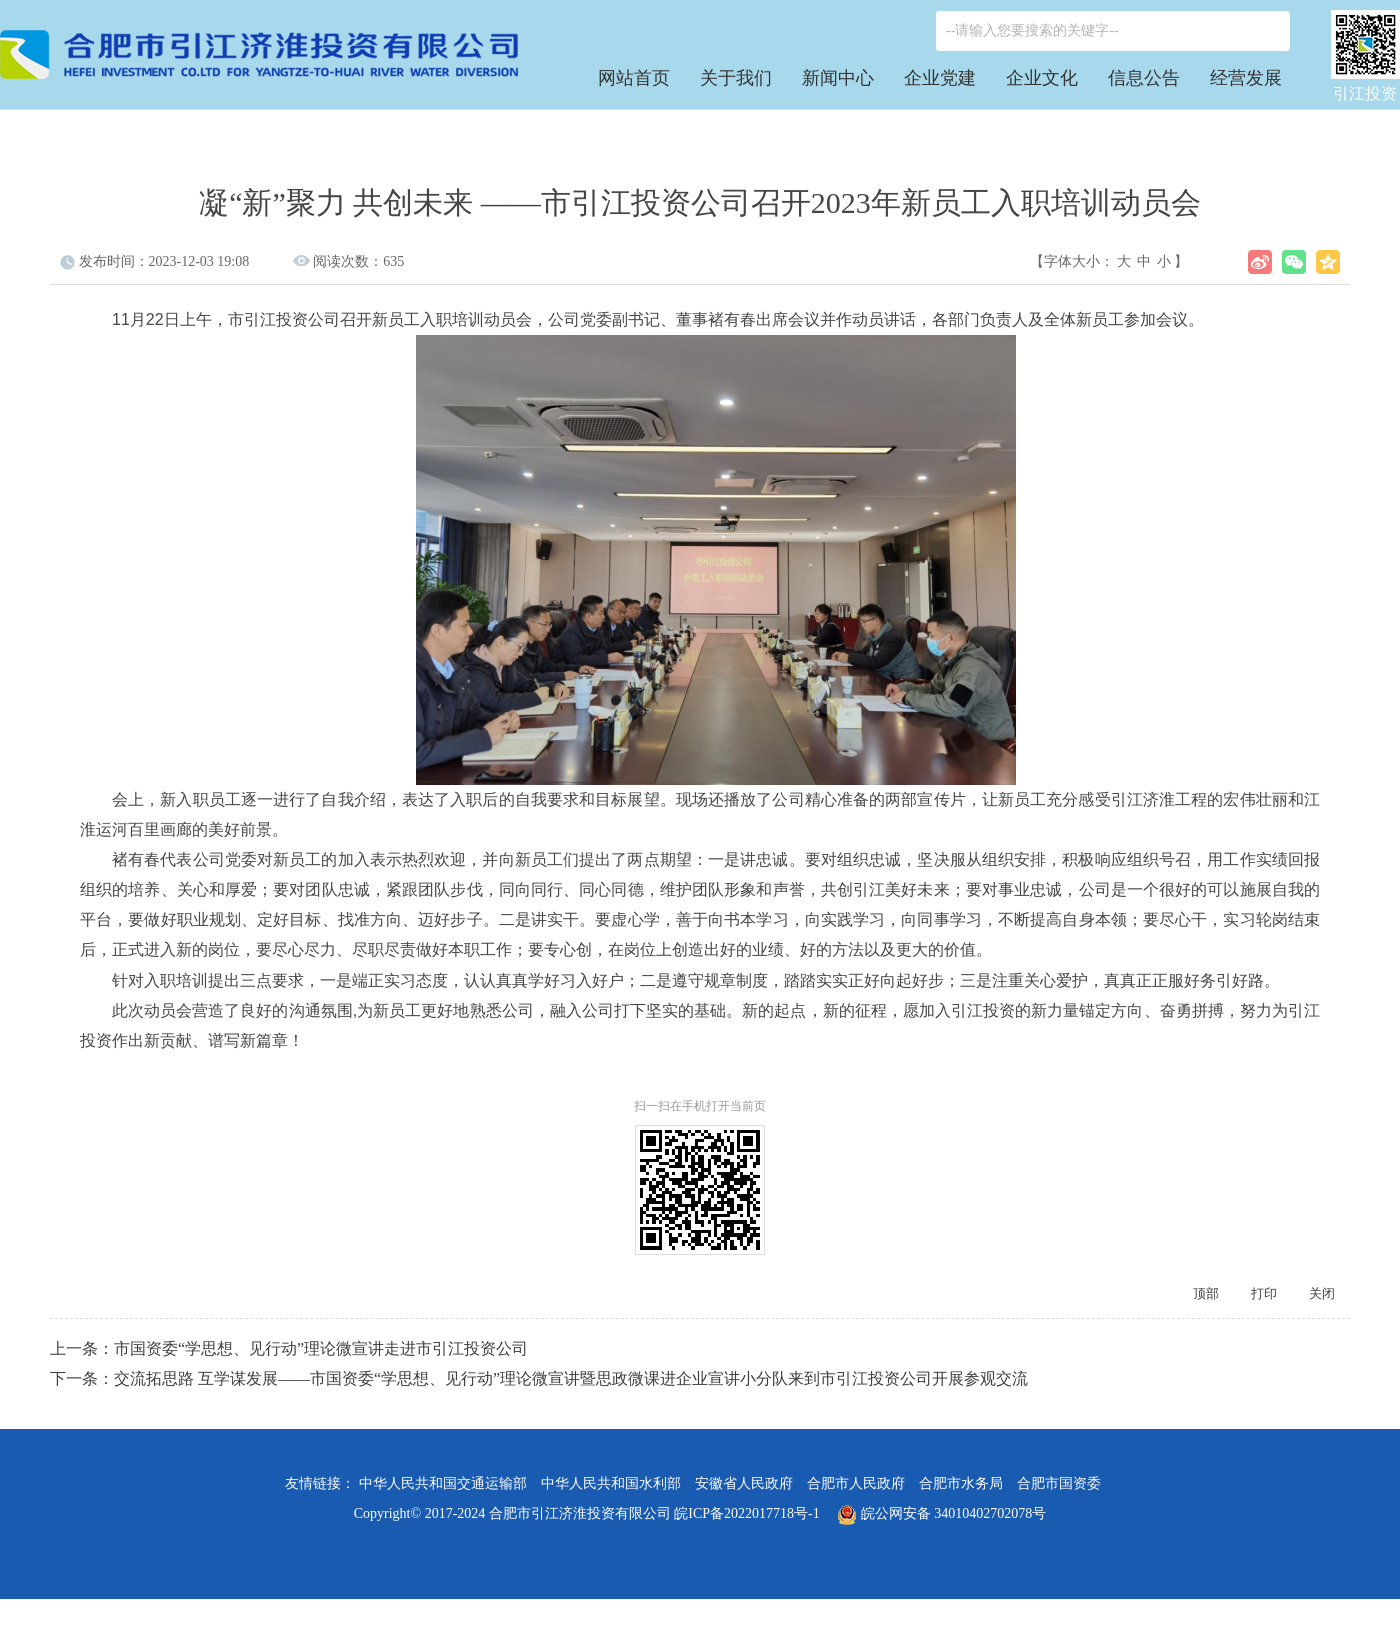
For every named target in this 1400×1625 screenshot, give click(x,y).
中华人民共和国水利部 (611, 1483)
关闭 (1322, 1293)
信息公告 (1144, 78)
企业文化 (1042, 78)
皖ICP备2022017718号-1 (746, 1513)
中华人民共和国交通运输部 (443, 1483)
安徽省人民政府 (744, 1483)
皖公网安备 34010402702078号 (941, 1513)
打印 (1264, 1293)
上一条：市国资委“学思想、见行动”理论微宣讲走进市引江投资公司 (289, 1348)
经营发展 (1246, 78)
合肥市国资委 (1059, 1483)
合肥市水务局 (961, 1483)
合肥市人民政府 (856, 1483)
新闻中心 (838, 78)
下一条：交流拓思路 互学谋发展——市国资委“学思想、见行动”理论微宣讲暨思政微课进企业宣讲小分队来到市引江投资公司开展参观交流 (539, 1378)
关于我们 (736, 78)
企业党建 (940, 78)
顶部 (1206, 1293)
